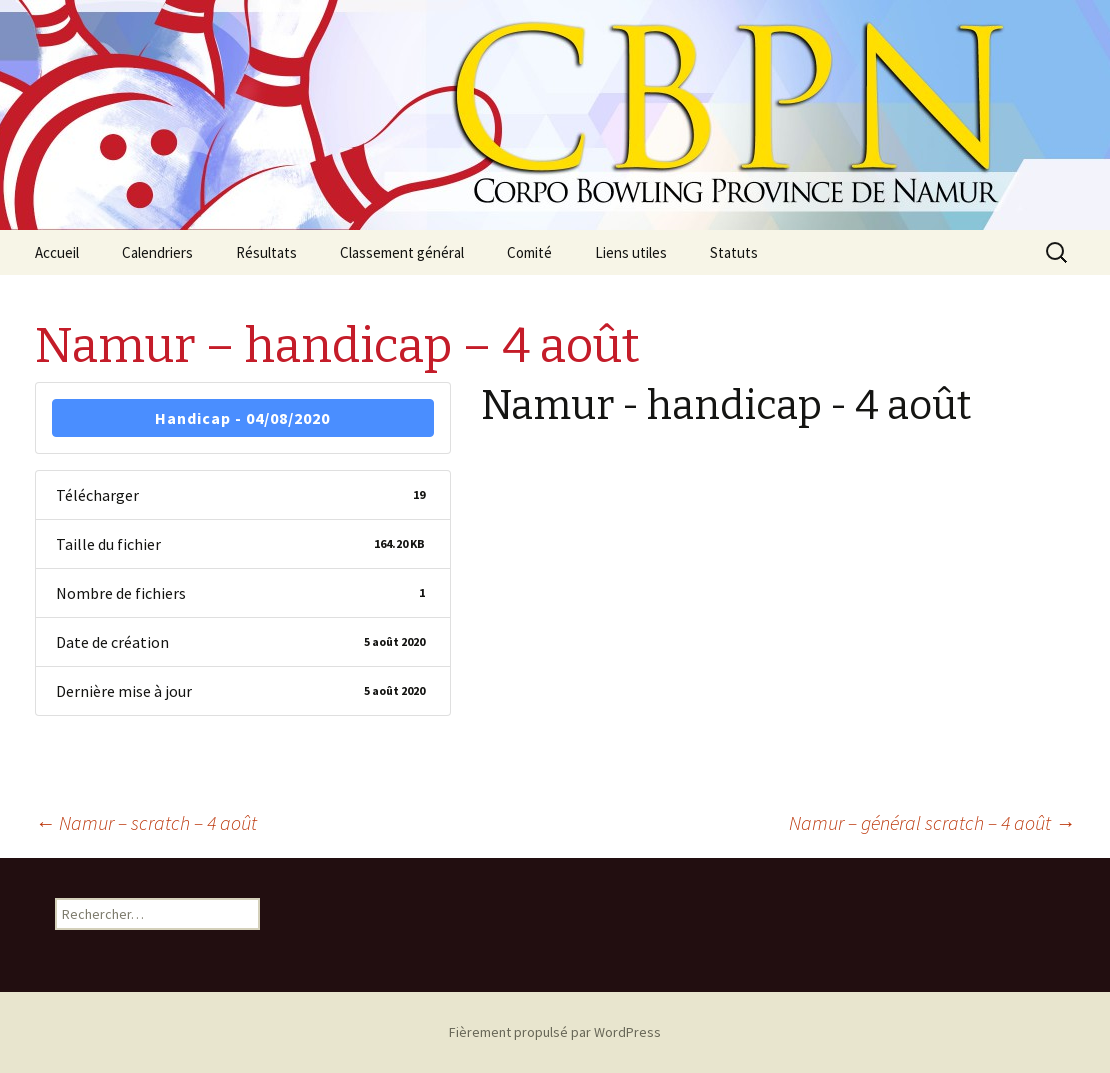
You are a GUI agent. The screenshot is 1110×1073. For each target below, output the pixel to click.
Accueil (57, 252)
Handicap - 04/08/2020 (242, 418)
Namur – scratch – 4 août (146, 822)
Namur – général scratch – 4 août (932, 822)
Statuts (734, 252)
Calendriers (157, 252)
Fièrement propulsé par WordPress (555, 1032)
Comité (529, 252)
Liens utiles (631, 252)
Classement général (402, 252)
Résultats (266, 252)
